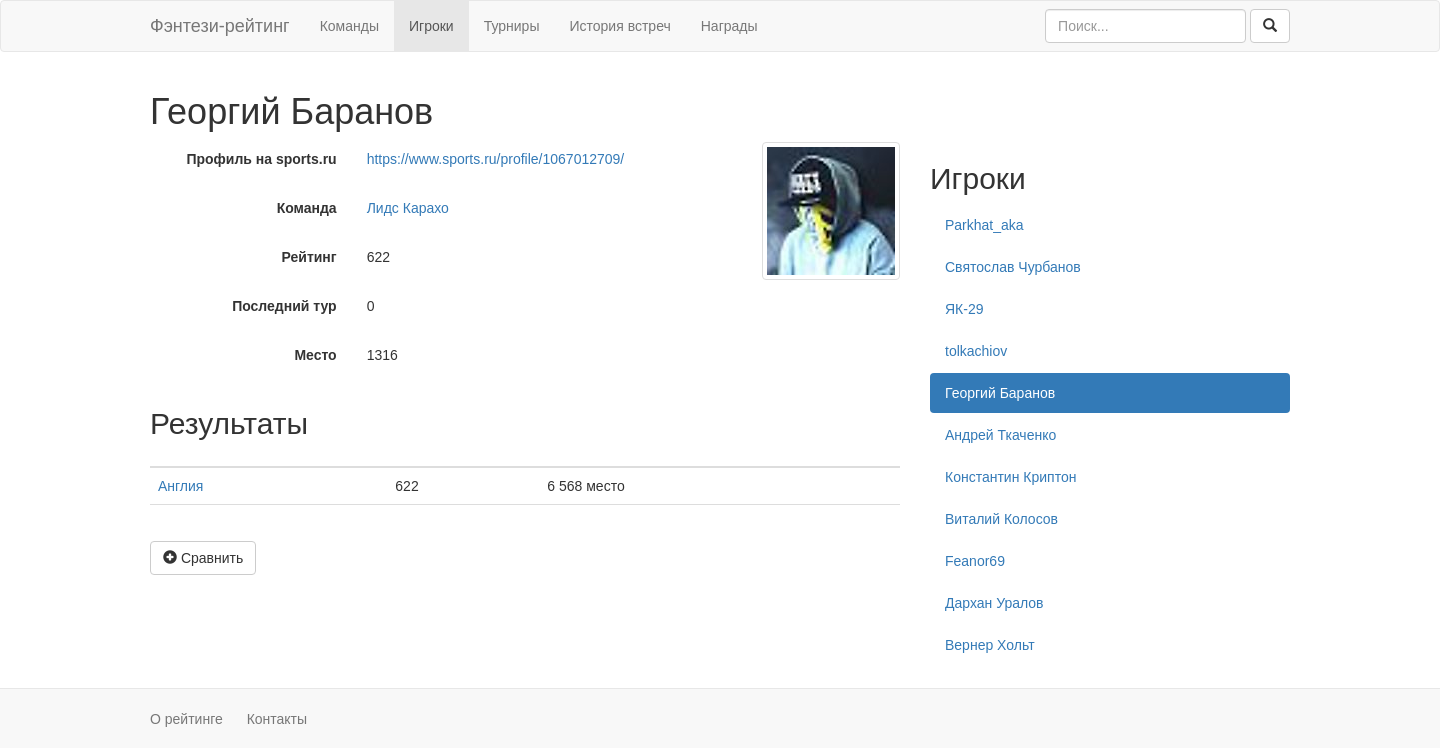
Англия (180, 486)
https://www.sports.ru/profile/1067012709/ (496, 159)
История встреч (619, 26)
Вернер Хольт (990, 645)
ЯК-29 (964, 309)
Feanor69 (975, 561)
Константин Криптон (1010, 477)
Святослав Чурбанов (1013, 267)
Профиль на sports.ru (261, 159)
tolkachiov (976, 351)
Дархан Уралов (994, 603)
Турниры (512, 26)
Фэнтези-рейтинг (220, 26)
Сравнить (203, 558)
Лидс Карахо (408, 208)
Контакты (277, 719)
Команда (307, 208)
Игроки (431, 26)
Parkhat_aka (984, 225)
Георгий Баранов (1000, 393)
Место (315, 355)
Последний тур (284, 306)
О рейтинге (186, 719)
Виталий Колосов (1001, 519)
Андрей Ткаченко (1000, 435)
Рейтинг (309, 257)
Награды (729, 26)
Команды (349, 26)
